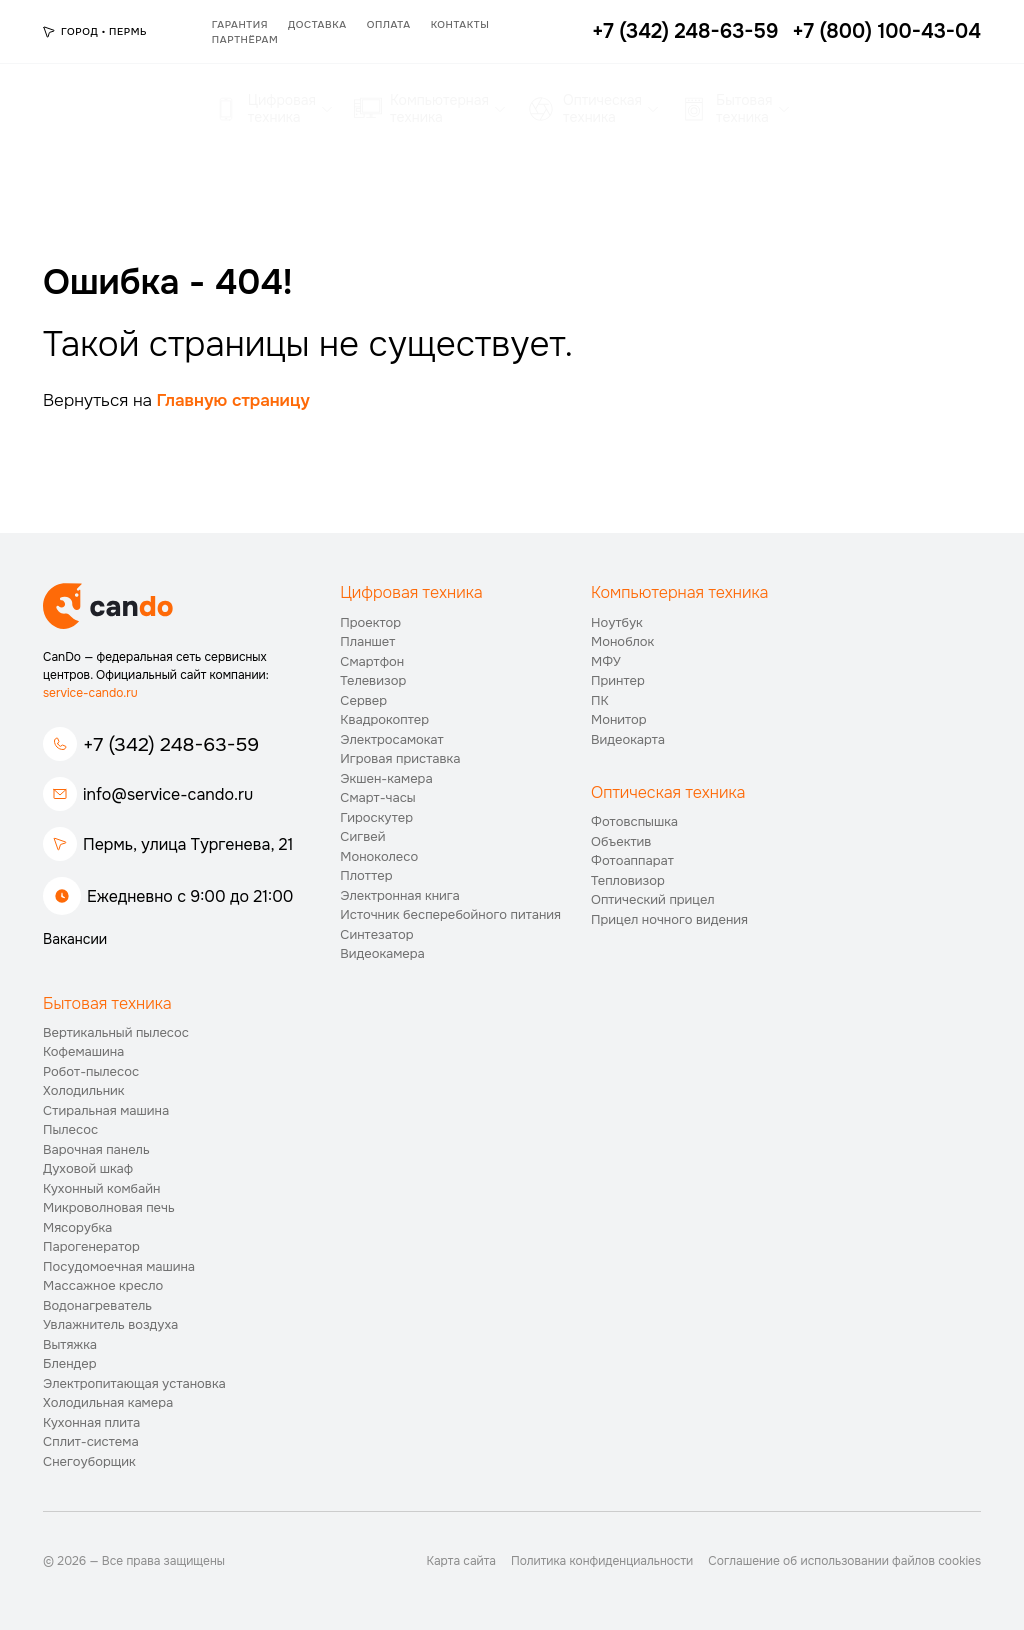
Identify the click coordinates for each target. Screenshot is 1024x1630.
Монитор (619, 719)
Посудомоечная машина (119, 1266)
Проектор (370, 622)
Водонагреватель (97, 1305)
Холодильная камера (108, 1402)
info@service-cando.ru (168, 794)
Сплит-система (91, 1441)
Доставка (317, 24)
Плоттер (366, 875)
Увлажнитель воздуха (110, 1324)
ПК (600, 700)
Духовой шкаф (88, 1168)
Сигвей (362, 836)
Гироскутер (376, 817)
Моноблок (622, 641)
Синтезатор (376, 934)
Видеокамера (382, 953)
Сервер (363, 700)
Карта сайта (461, 1561)
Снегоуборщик (89, 1461)
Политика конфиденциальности (602, 1561)
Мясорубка (77, 1227)
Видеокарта (628, 739)
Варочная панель (96, 1149)
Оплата (389, 24)
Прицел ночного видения (669, 919)
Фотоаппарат (632, 860)
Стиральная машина (106, 1110)
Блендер (70, 1363)
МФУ (606, 661)
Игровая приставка (400, 758)
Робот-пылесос (91, 1071)
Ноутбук (617, 622)
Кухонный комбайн (101, 1188)
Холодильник (84, 1090)
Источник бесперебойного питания (450, 914)
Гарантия (240, 24)
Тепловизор (628, 880)
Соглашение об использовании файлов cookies (844, 1561)
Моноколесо (379, 856)
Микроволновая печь (109, 1207)
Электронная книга (400, 895)
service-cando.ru (90, 693)
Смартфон (372, 661)
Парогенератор (91, 1246)
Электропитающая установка (134, 1383)
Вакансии (75, 939)
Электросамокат (391, 739)
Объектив (621, 841)
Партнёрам (245, 39)
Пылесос (70, 1129)
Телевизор (373, 680)
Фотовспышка (634, 821)
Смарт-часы (377, 797)
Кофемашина (83, 1051)
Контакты (460, 24)
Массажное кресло (103, 1285)
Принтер (618, 680)
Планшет (367, 641)
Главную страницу (233, 400)
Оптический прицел (653, 899)
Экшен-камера (386, 778)
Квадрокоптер (384, 719)
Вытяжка (70, 1344)
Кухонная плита (91, 1422)
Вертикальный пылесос (116, 1032)
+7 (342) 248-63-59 (171, 744)
